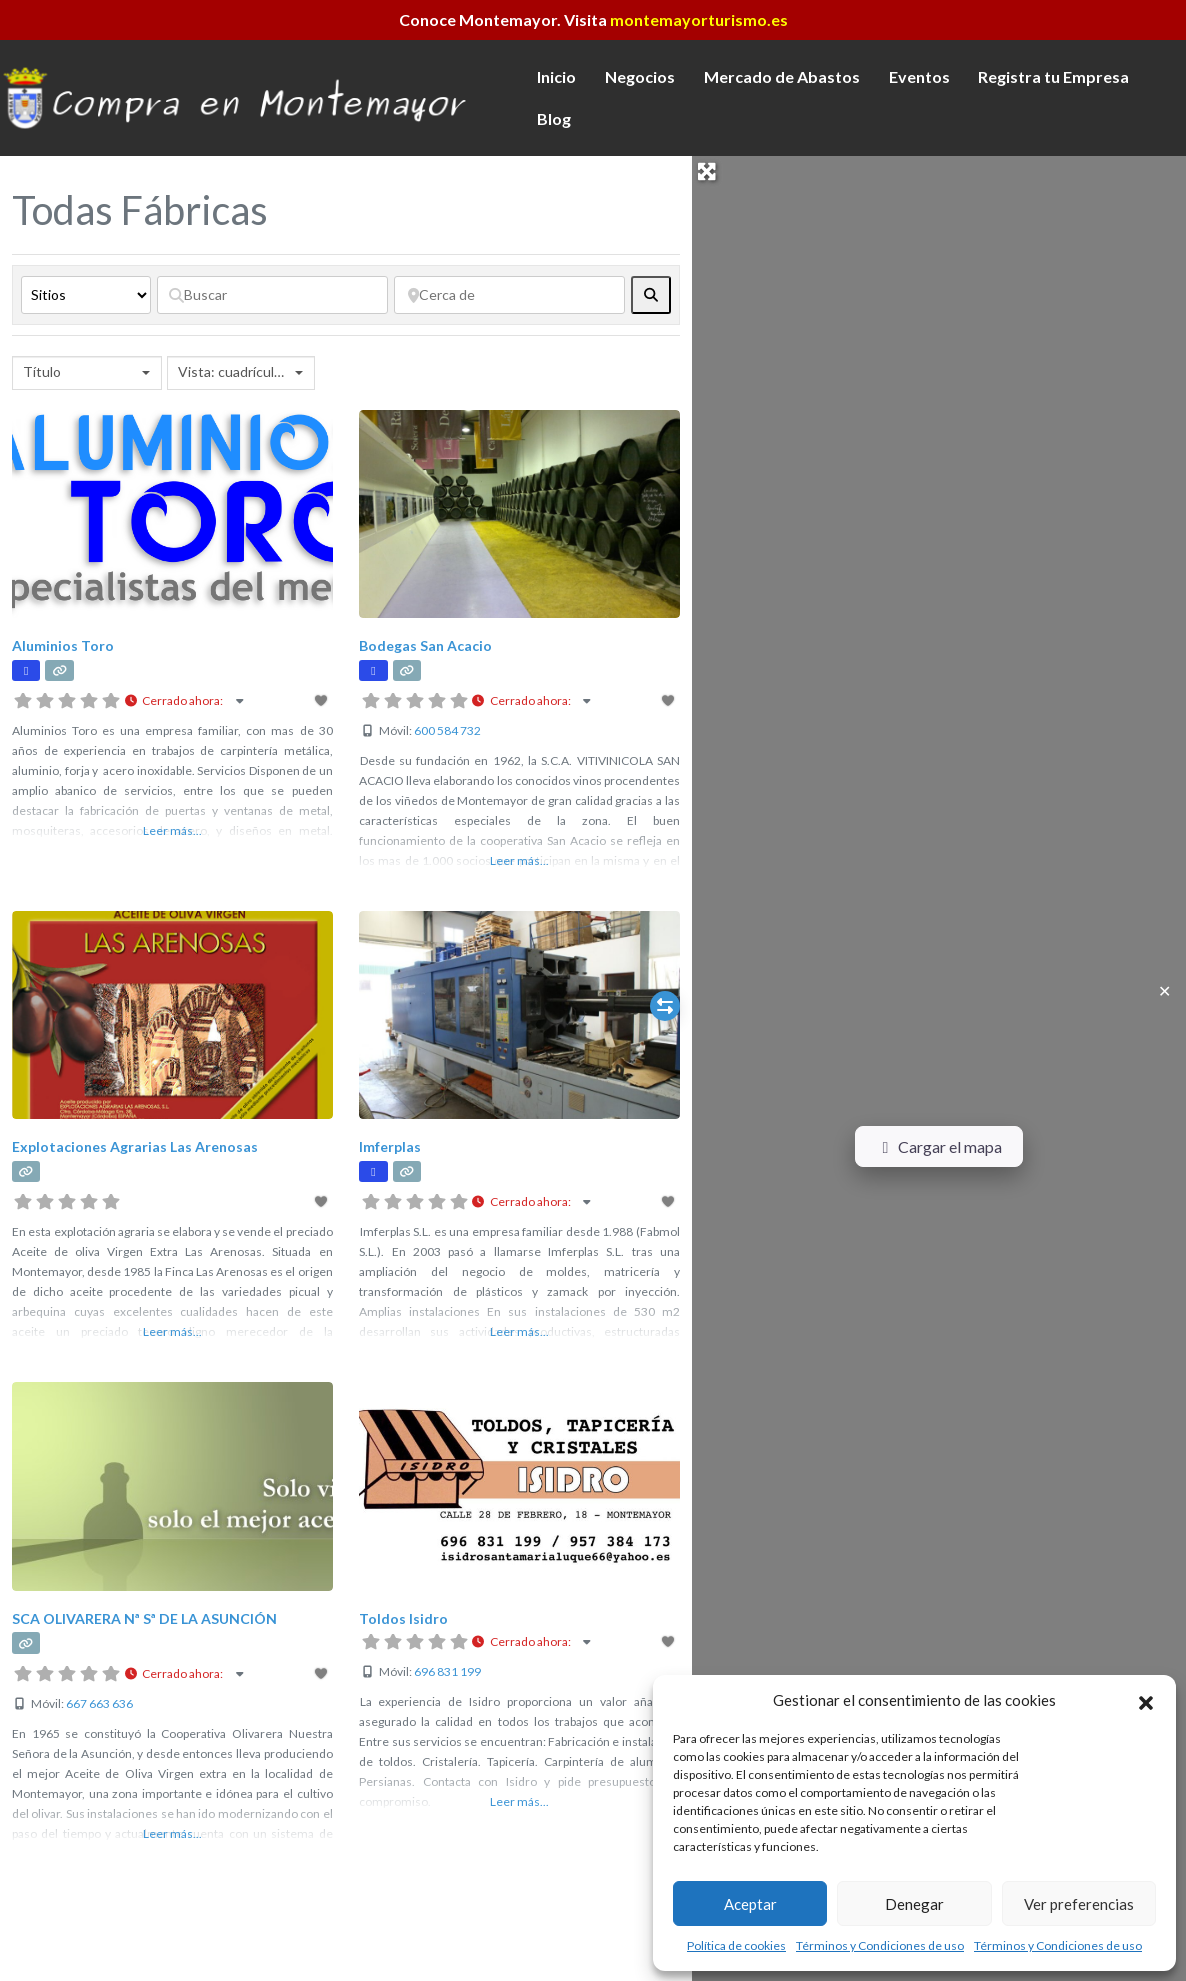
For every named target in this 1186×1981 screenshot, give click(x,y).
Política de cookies (736, 1945)
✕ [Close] (1164, 990)
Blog (554, 118)
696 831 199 (447, 1671)
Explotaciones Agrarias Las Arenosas (135, 1146)
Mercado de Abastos (782, 76)
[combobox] (87, 373)
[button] (1146, 1700)
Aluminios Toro (63, 645)
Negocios (640, 76)
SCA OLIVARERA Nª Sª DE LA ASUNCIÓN (144, 1618)
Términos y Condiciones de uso (880, 1945)
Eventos (919, 76)
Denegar (914, 1904)
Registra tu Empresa (1053, 76)
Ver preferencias (1079, 1904)
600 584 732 (447, 730)
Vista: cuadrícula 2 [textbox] (234, 371)
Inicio (556, 76)
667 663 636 (99, 1703)
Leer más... (172, 830)
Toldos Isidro (403, 1618)
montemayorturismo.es (699, 19)
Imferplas (390, 1146)
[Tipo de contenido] (86, 295)
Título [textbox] (42, 371)
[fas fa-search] (651, 295)
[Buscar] (272, 295)
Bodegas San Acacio (425, 645)
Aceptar (750, 1904)
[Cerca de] (509, 295)
